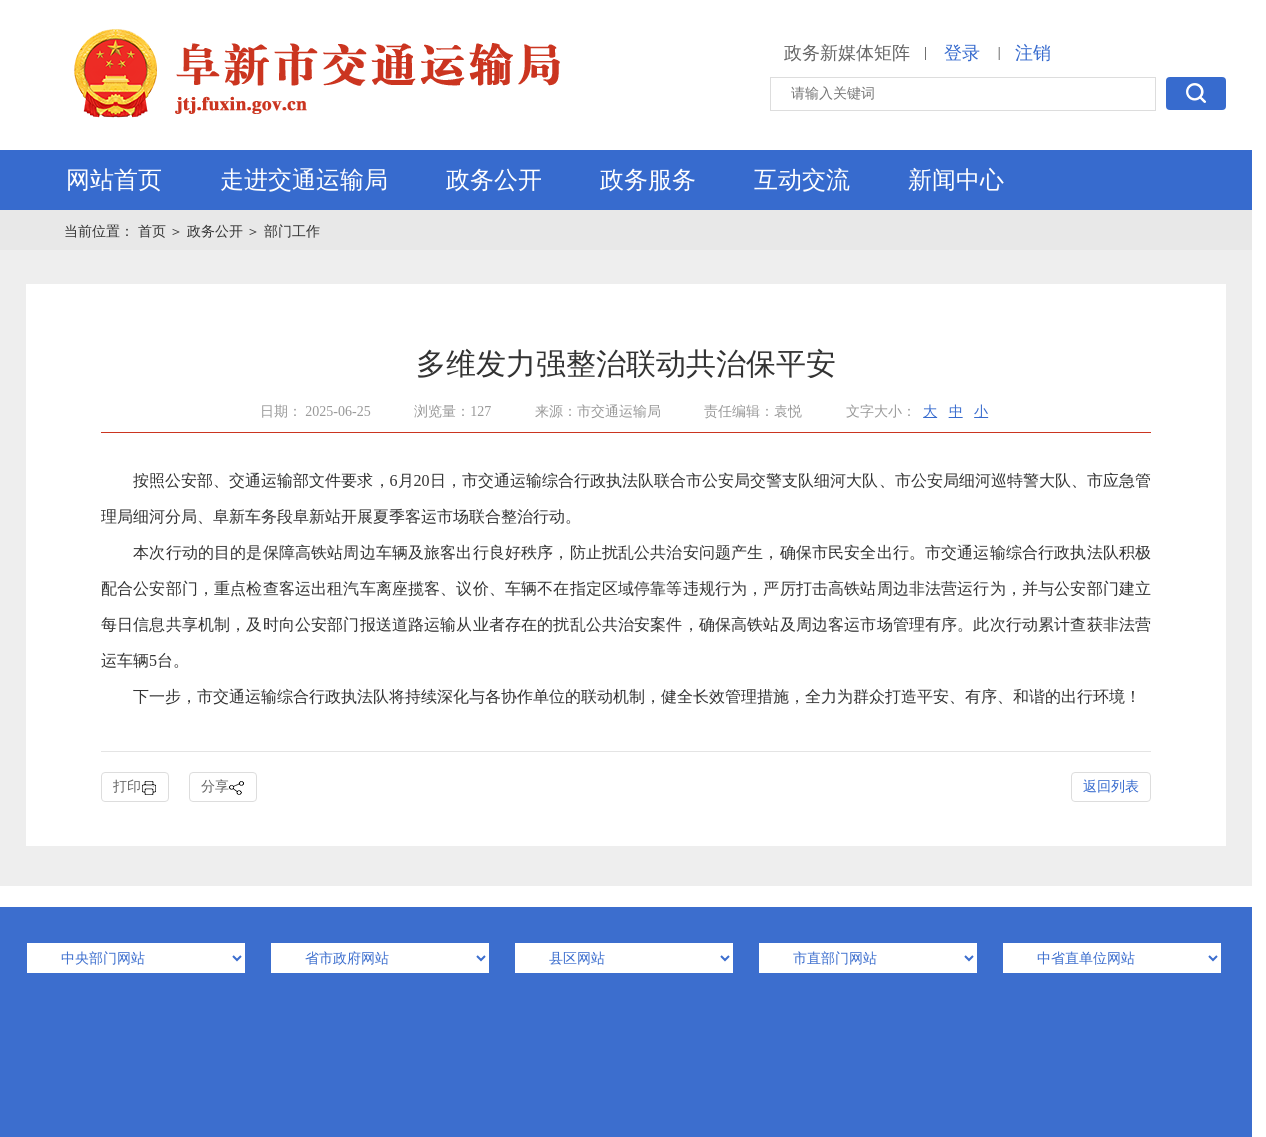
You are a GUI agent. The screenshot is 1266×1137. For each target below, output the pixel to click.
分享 (223, 787)
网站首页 (114, 180)
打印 (135, 787)
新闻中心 (956, 180)
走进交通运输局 (304, 180)
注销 (1033, 53)
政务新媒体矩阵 (847, 53)
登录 (962, 53)
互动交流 (802, 180)
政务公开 (494, 180)
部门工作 (292, 231)
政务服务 (648, 180)
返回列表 (1111, 786)
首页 (154, 231)
